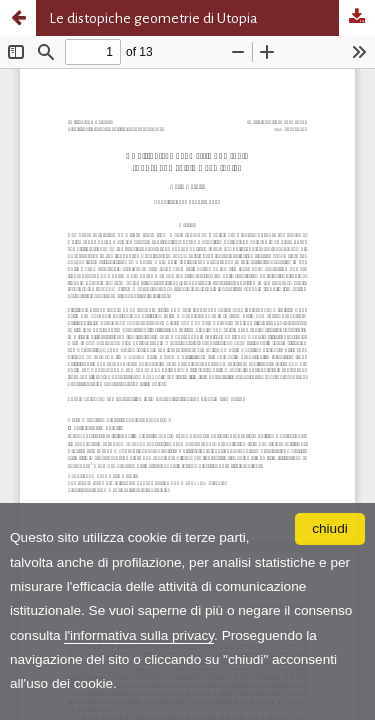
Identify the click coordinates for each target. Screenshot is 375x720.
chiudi (330, 528)
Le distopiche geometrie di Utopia (153, 18)
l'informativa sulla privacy (139, 635)
